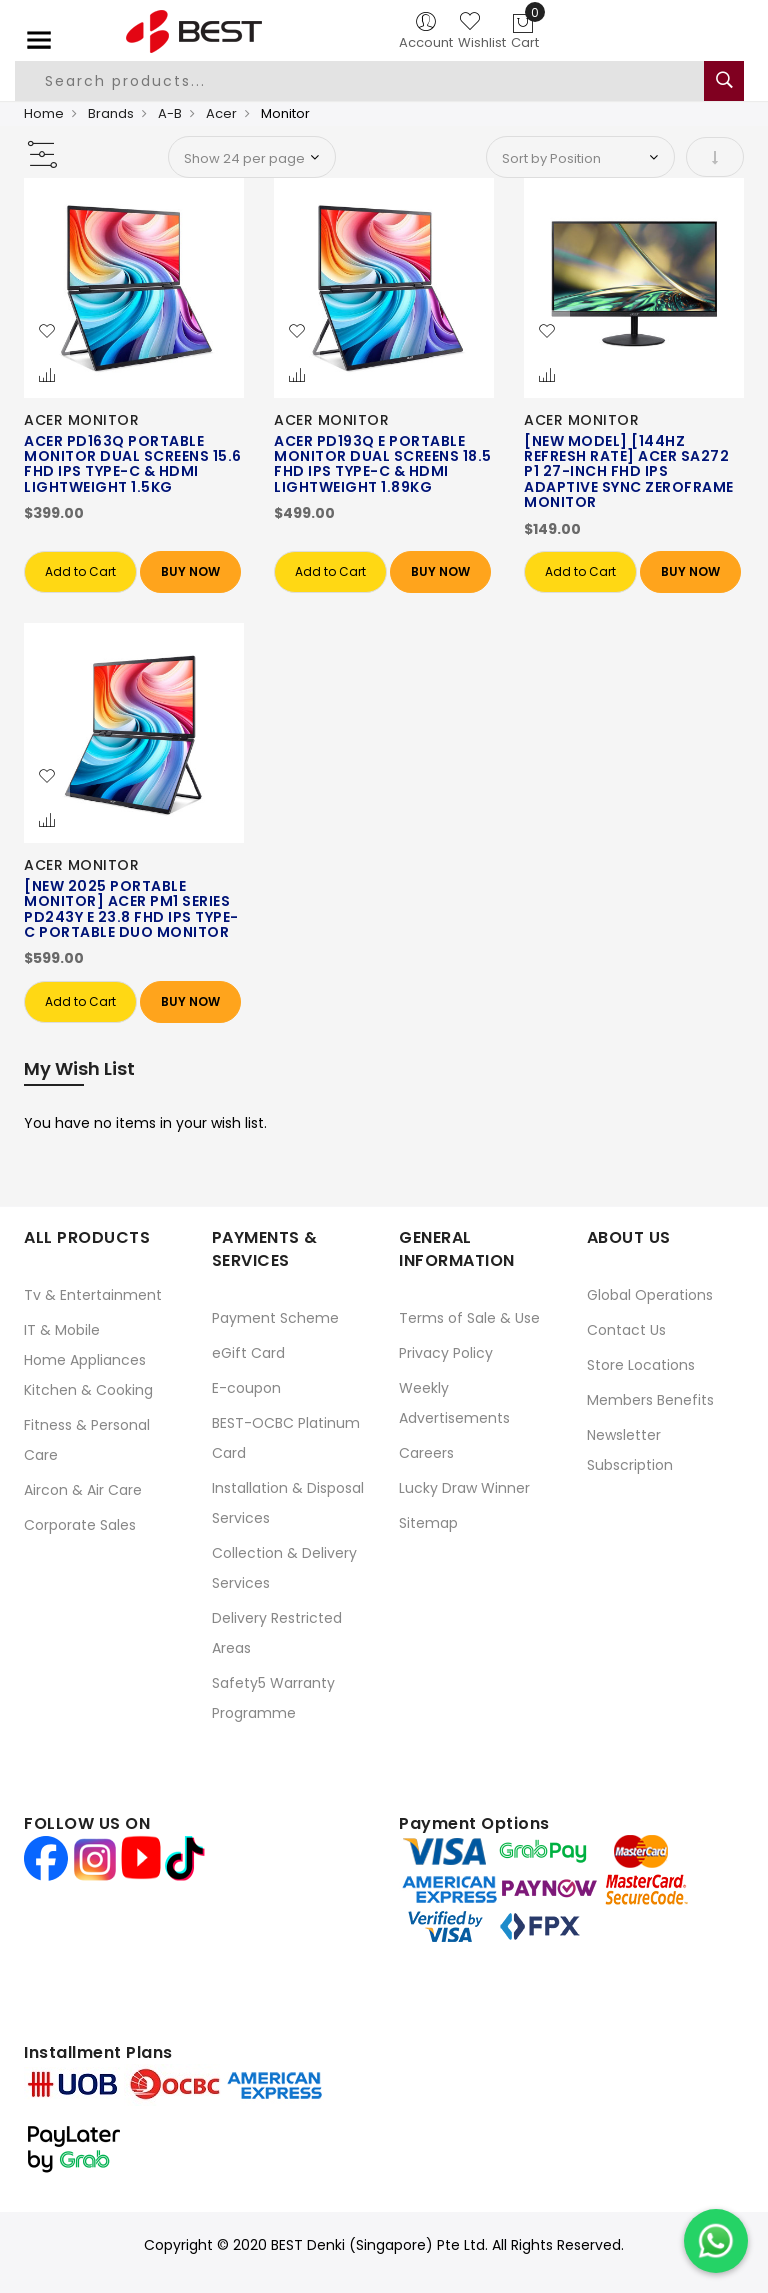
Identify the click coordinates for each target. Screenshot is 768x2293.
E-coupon (246, 1388)
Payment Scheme (275, 1318)
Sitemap (428, 1523)
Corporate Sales (80, 1525)
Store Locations (641, 1365)
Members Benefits (650, 1400)
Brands (111, 113)
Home (44, 113)
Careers (426, 1453)
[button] (47, 332)
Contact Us (626, 1330)
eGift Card (248, 1353)
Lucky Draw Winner (464, 1488)
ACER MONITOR (81, 420)
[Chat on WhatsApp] (716, 2241)
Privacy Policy (446, 1353)
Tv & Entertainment (93, 1295)
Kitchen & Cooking (88, 1390)
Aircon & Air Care (83, 1490)
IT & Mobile (62, 1330)
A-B (170, 113)
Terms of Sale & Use (469, 1318)
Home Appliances (85, 1360)
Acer (221, 113)
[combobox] (360, 81)
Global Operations (650, 1295)
